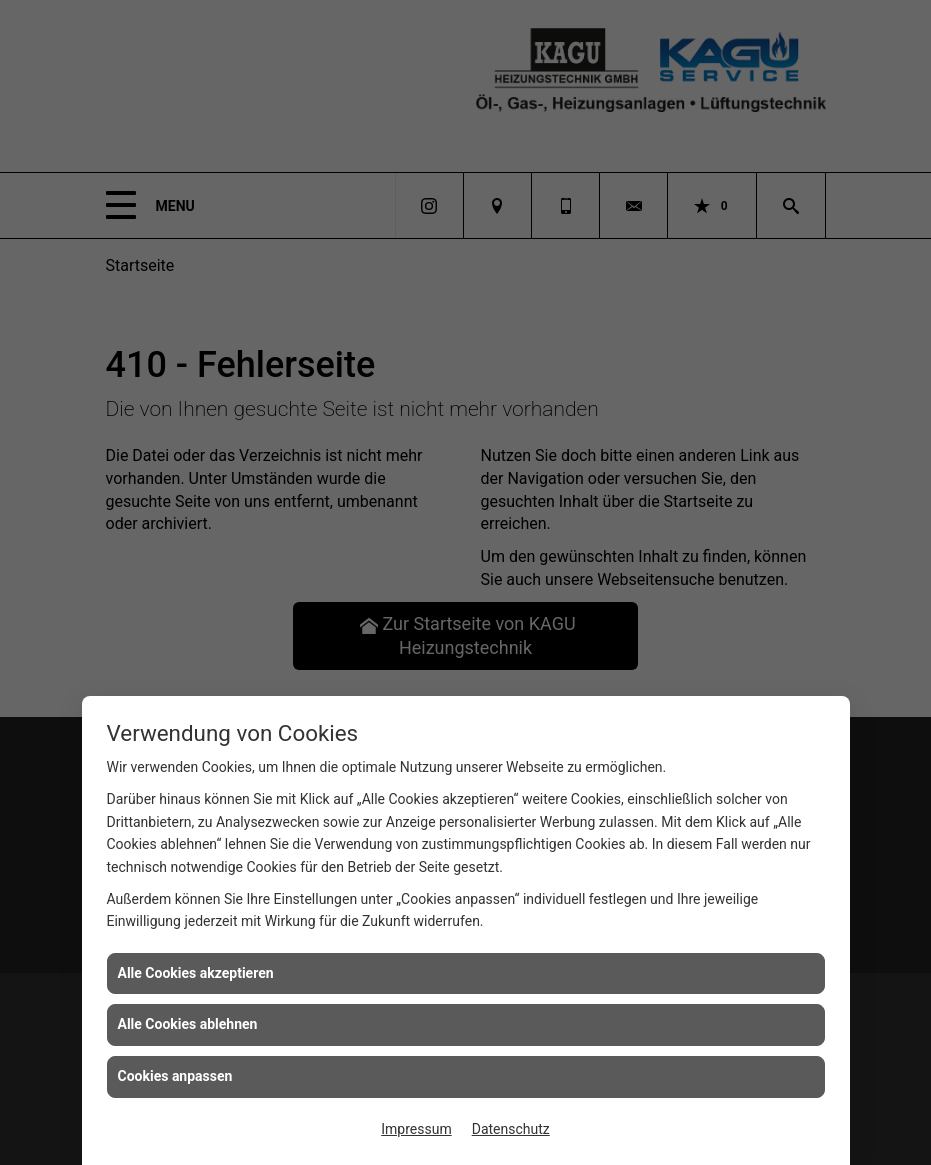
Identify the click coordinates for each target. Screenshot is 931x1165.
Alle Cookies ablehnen (188, 1024)
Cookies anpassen (175, 1076)
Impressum (416, 1129)
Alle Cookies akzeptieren (196, 973)
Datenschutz (511, 1129)
